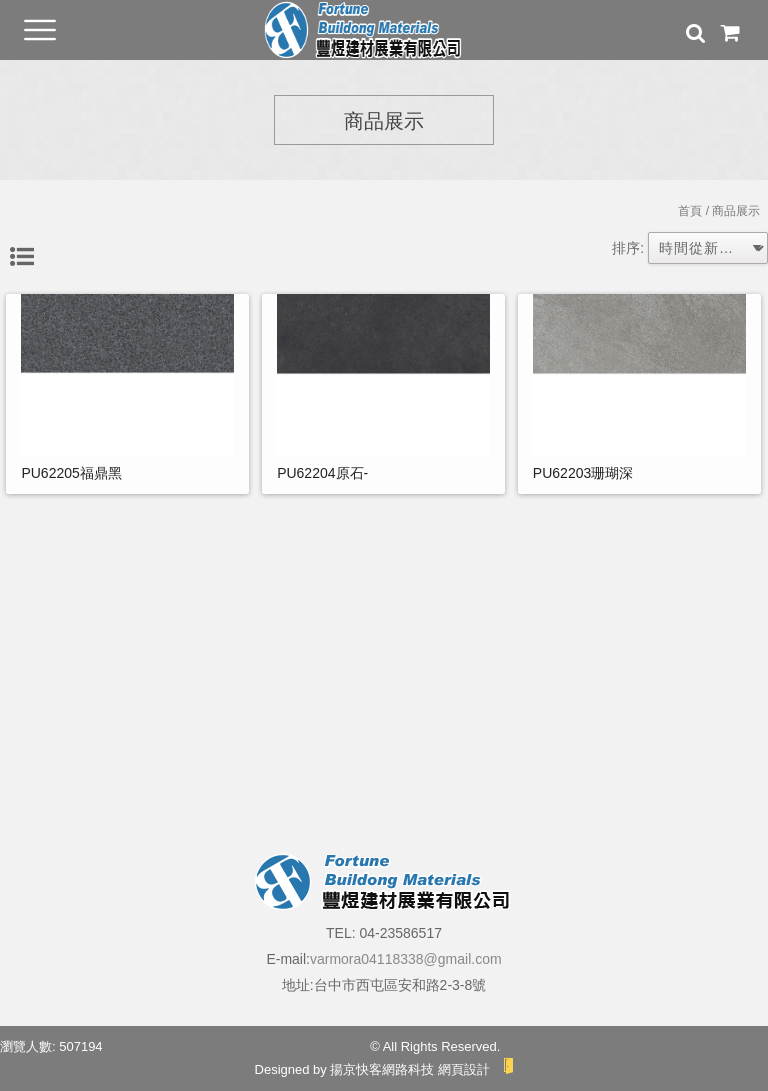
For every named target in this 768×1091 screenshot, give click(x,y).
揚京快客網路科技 (382, 1069)
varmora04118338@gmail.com (406, 959)
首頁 (690, 211)
